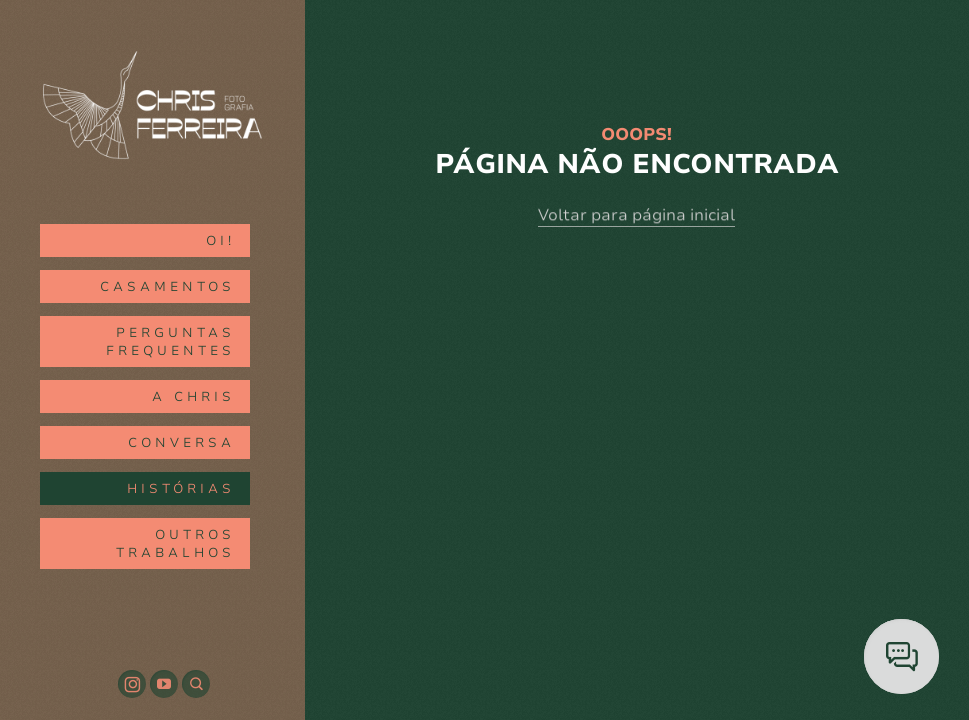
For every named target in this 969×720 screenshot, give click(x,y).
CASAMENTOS (167, 287)
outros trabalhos (175, 544)
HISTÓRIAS (181, 489)
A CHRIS (193, 397)
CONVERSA (181, 443)
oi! (220, 241)
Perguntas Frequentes (170, 342)
